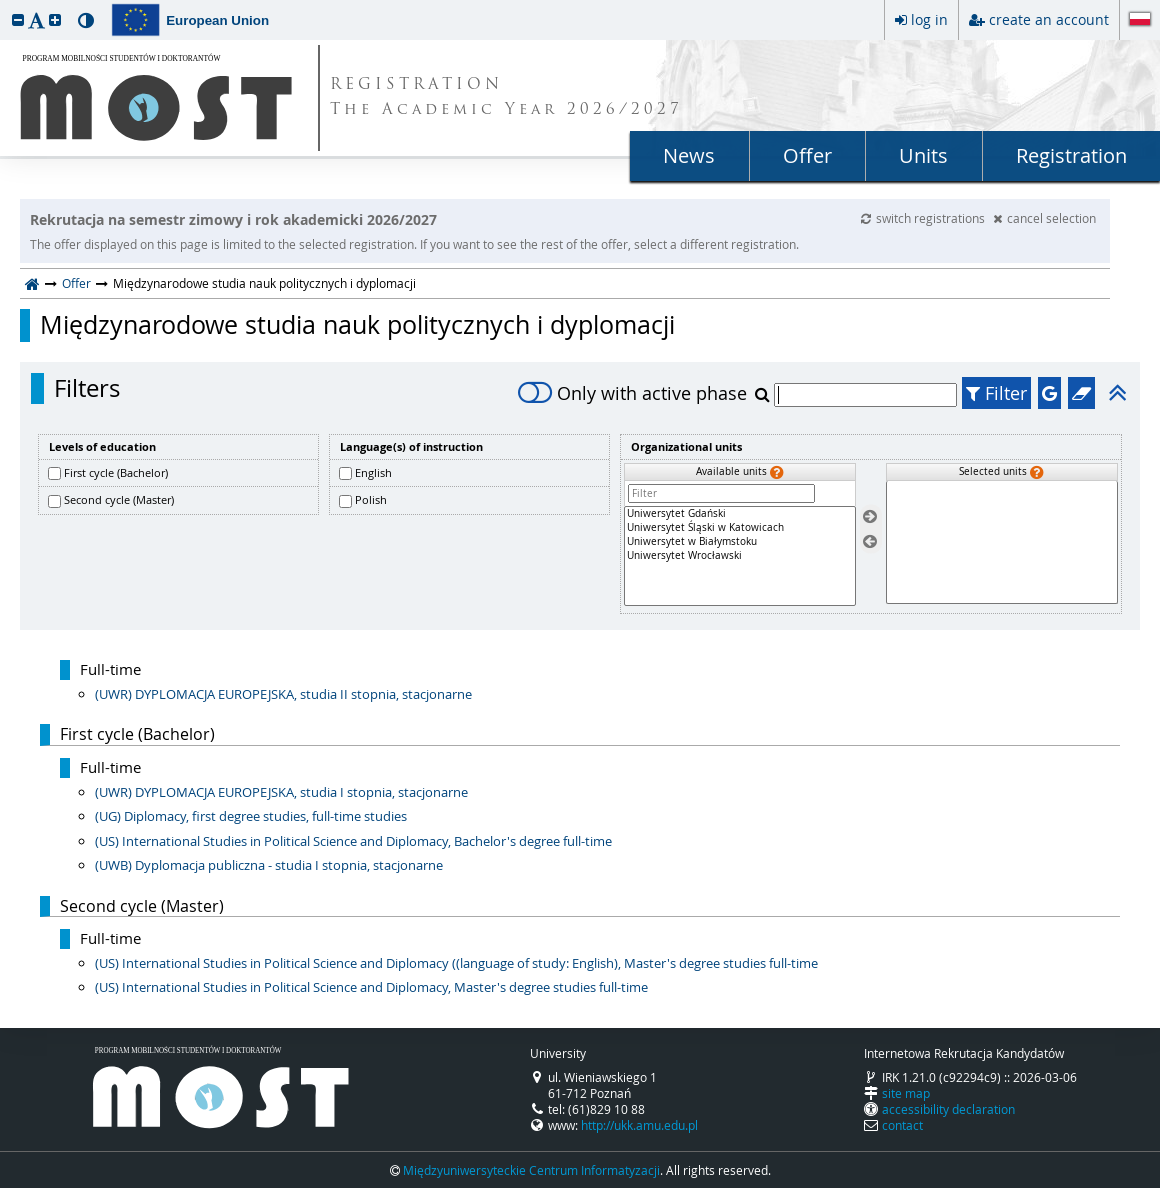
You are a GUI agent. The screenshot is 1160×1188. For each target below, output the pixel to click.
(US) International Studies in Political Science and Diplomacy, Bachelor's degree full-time (353, 841)
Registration (1071, 155)
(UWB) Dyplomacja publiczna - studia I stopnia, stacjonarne (269, 865)
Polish (371, 499)
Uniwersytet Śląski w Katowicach (740, 528)
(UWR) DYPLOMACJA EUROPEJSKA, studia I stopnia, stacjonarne (281, 792)
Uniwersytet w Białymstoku (740, 542)
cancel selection (1044, 218)
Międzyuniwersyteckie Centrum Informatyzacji (531, 1170)
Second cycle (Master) (119, 499)
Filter (996, 393)
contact (902, 1125)
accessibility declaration (948, 1109)
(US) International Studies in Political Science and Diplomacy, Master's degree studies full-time (371, 987)
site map (906, 1093)
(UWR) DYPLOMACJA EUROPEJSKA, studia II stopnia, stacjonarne (283, 694)
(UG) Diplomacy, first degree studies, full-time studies (251, 816)
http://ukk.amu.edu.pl (639, 1125)
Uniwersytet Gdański (740, 514)
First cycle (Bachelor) (116, 472)
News (689, 155)
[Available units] (740, 556)
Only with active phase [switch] (632, 393)
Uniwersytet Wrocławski (740, 556)
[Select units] (870, 517)
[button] (18, 19)
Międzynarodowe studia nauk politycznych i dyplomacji (357, 325)
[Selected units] (1002, 542)
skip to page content (5, 5)
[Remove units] (870, 541)
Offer (807, 155)
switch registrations (924, 218)
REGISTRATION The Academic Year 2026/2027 (506, 98)
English (373, 472)
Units (923, 155)
